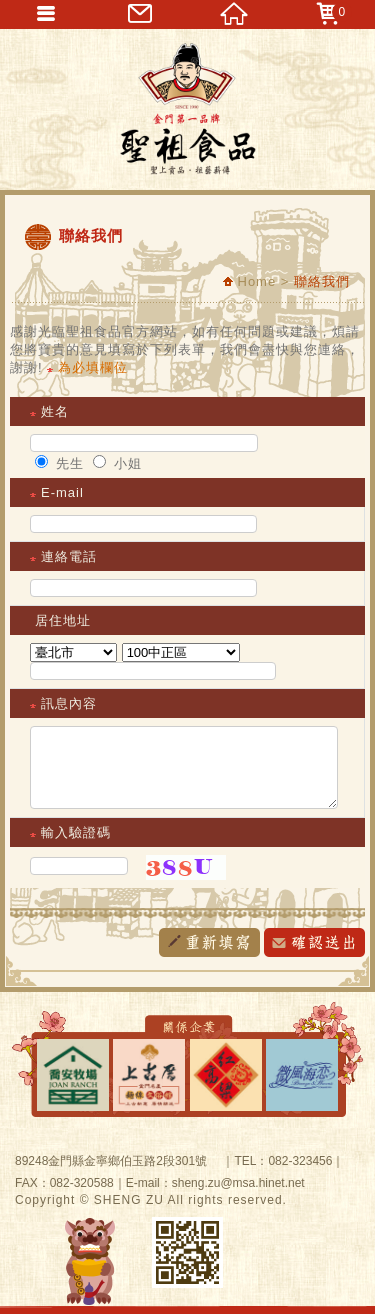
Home (249, 281)
